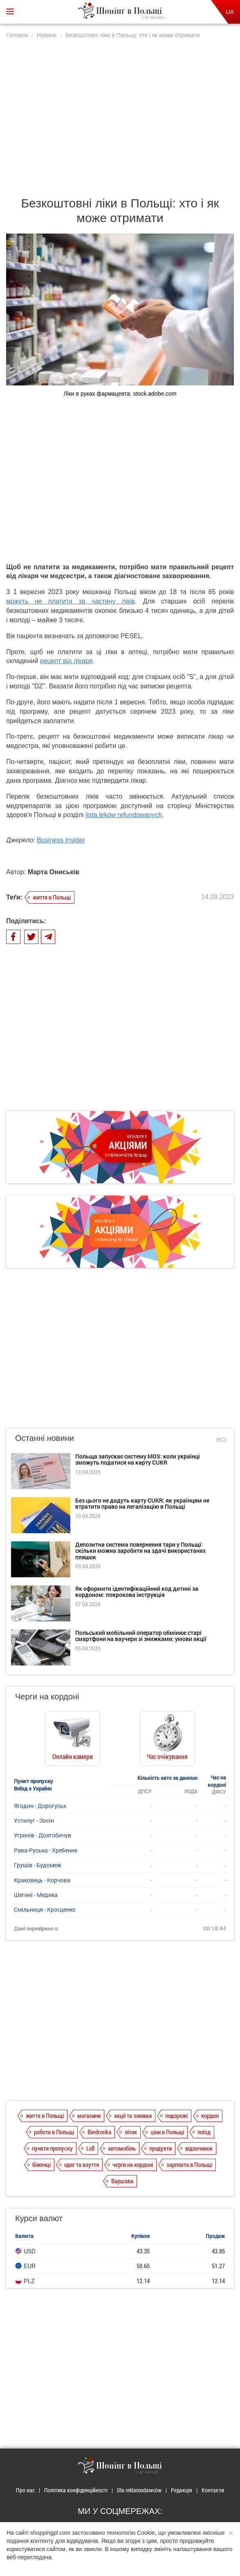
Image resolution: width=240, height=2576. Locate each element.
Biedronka (99, 2132)
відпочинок (199, 2148)
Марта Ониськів (53, 871)
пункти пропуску (52, 2148)
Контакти (213, 2490)
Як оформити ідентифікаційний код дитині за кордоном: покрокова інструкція (136, 1592)
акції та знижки (133, 2115)
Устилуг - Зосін (34, 1820)
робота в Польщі (54, 2132)
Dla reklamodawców (139, 2490)
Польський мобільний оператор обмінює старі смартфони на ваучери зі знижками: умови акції (140, 1636)
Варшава (122, 2181)
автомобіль (122, 2148)
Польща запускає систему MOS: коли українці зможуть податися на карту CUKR (137, 1459)
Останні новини (44, 1438)
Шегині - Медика (36, 1895)
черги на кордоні (132, 2164)
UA (230, 12)
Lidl (90, 2148)
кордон (210, 2115)
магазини (89, 2115)
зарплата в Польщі (189, 2164)
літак (131, 2132)
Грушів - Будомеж (37, 1865)
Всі (221, 1439)
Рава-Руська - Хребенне (45, 1850)
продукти (160, 2148)
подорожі (176, 2115)
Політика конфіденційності (76, 2490)
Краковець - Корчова (42, 1880)
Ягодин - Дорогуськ (40, 1806)
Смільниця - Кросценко (45, 1909)
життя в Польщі (52, 897)
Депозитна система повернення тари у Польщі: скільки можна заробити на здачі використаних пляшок (140, 1551)
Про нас (25, 2490)
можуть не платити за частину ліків (70, 601)
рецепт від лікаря (66, 660)
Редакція (181, 2490)
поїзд (204, 2132)
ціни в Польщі (167, 2132)
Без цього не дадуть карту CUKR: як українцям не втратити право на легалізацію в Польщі (142, 1503)
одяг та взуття (81, 2164)
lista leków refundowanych (123, 814)
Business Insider (61, 840)
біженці (41, 2164)
